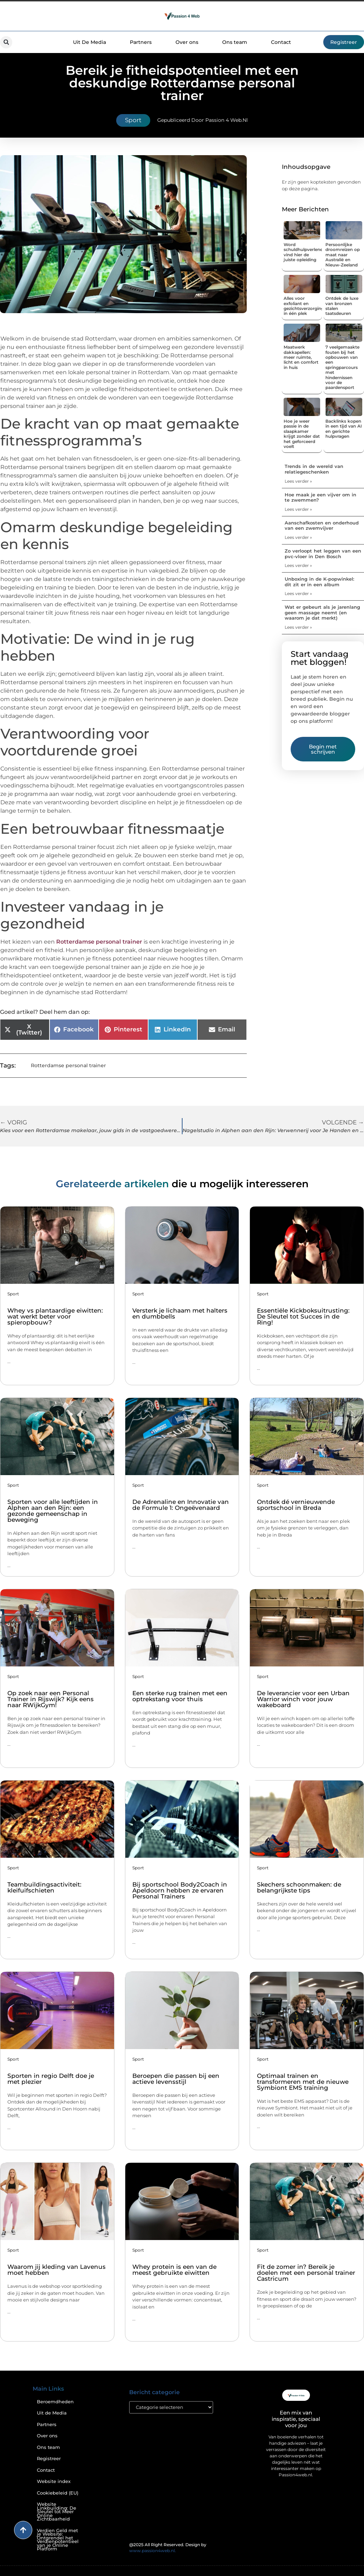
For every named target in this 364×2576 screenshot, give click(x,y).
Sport (133, 120)
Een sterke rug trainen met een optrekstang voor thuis (179, 1696)
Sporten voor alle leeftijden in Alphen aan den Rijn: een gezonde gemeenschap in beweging (52, 1510)
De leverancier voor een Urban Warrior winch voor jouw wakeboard (303, 1699)
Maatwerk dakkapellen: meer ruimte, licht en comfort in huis (301, 357)
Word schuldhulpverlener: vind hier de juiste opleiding (304, 252)
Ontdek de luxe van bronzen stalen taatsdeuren (341, 306)
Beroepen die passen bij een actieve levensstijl (175, 2078)
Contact (281, 42)
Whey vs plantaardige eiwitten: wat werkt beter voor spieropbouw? (55, 1316)
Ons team (234, 42)
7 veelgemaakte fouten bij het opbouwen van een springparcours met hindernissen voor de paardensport (342, 367)
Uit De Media (89, 42)
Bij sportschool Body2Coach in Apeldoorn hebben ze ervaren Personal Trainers (179, 1890)
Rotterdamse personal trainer (99, 941)
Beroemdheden (55, 2401)
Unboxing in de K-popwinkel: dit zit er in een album (319, 581)
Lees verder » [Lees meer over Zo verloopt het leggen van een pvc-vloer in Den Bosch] (298, 565)
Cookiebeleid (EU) (57, 2493)
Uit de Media (52, 2413)
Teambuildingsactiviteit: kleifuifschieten (44, 1887)
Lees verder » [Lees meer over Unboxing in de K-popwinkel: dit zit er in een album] (298, 593)
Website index (54, 2481)
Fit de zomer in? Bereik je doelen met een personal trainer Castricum (306, 2272)
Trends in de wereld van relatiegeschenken (314, 469)
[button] (6, 42)
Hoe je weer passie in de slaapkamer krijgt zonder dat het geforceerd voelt (302, 433)
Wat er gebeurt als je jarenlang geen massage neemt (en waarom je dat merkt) (322, 612)
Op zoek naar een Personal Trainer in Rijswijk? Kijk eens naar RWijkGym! (50, 1699)
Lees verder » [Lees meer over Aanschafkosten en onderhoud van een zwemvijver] (298, 537)
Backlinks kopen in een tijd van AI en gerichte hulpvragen (343, 428)
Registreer (49, 2458)
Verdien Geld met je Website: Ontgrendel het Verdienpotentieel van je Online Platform (58, 2540)
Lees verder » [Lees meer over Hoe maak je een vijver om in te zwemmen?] (298, 509)
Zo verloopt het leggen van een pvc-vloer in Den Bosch (323, 553)
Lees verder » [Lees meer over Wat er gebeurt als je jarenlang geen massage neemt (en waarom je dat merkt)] (298, 627)
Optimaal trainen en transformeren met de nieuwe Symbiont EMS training (303, 2081)
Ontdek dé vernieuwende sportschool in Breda (296, 1504)
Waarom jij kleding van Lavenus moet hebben (56, 2269)
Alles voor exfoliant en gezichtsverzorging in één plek (304, 306)
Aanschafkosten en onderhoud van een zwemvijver (322, 525)
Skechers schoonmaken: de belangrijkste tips (299, 1887)
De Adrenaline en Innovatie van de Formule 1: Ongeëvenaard (180, 1504)
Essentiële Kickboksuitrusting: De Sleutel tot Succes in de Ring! (303, 1316)
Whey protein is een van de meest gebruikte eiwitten (174, 2269)
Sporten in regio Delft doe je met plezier (50, 2078)
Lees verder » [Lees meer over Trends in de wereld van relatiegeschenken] (298, 481)
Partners (141, 42)
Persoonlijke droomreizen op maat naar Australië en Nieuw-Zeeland (342, 254)
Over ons (187, 42)
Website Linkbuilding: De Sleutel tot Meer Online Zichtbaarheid (56, 2512)
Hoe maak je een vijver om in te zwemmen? (320, 497)
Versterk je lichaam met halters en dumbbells (179, 1313)
